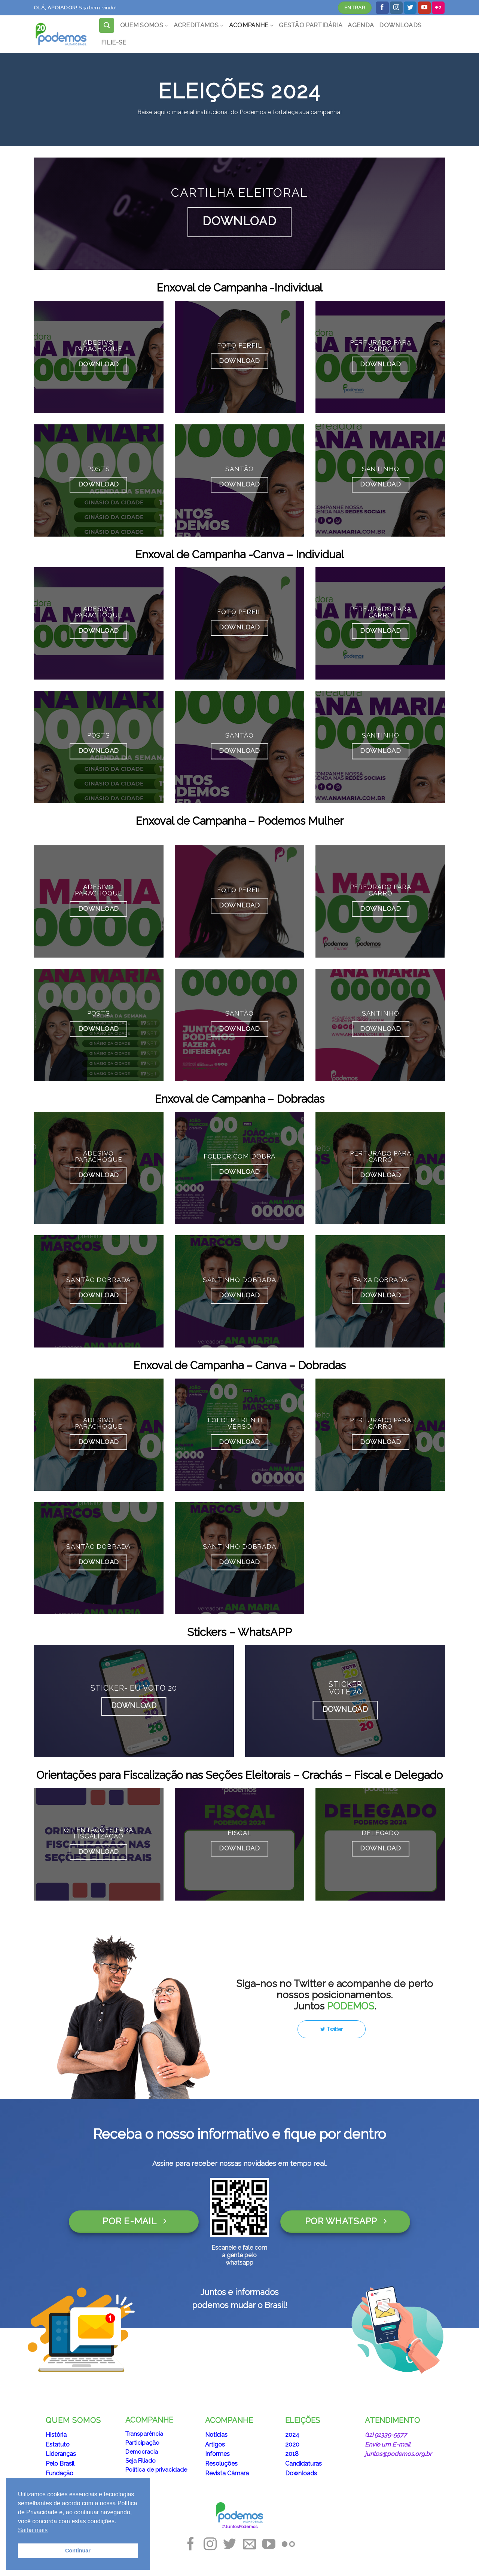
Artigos (215, 2444)
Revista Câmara (227, 2473)
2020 (292, 2444)
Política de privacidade (156, 2469)
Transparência (144, 2433)
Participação (142, 2442)
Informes (217, 2453)
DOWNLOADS (400, 25)
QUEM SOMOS (144, 25)
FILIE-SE (113, 42)
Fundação (59, 2473)
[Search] (106, 25)
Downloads (301, 2473)
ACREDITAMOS (199, 25)
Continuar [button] (78, 2551)
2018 (292, 2453)
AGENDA (361, 25)
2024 (292, 2434)
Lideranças (61, 2453)
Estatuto (58, 2444)
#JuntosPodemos (239, 2526)
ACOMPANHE (251, 25)
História (56, 2434)
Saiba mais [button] (33, 2530)
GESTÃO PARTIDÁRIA (310, 25)
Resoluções (221, 2463)
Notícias (216, 2434)
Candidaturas (303, 2463)
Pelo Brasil (60, 2463)
